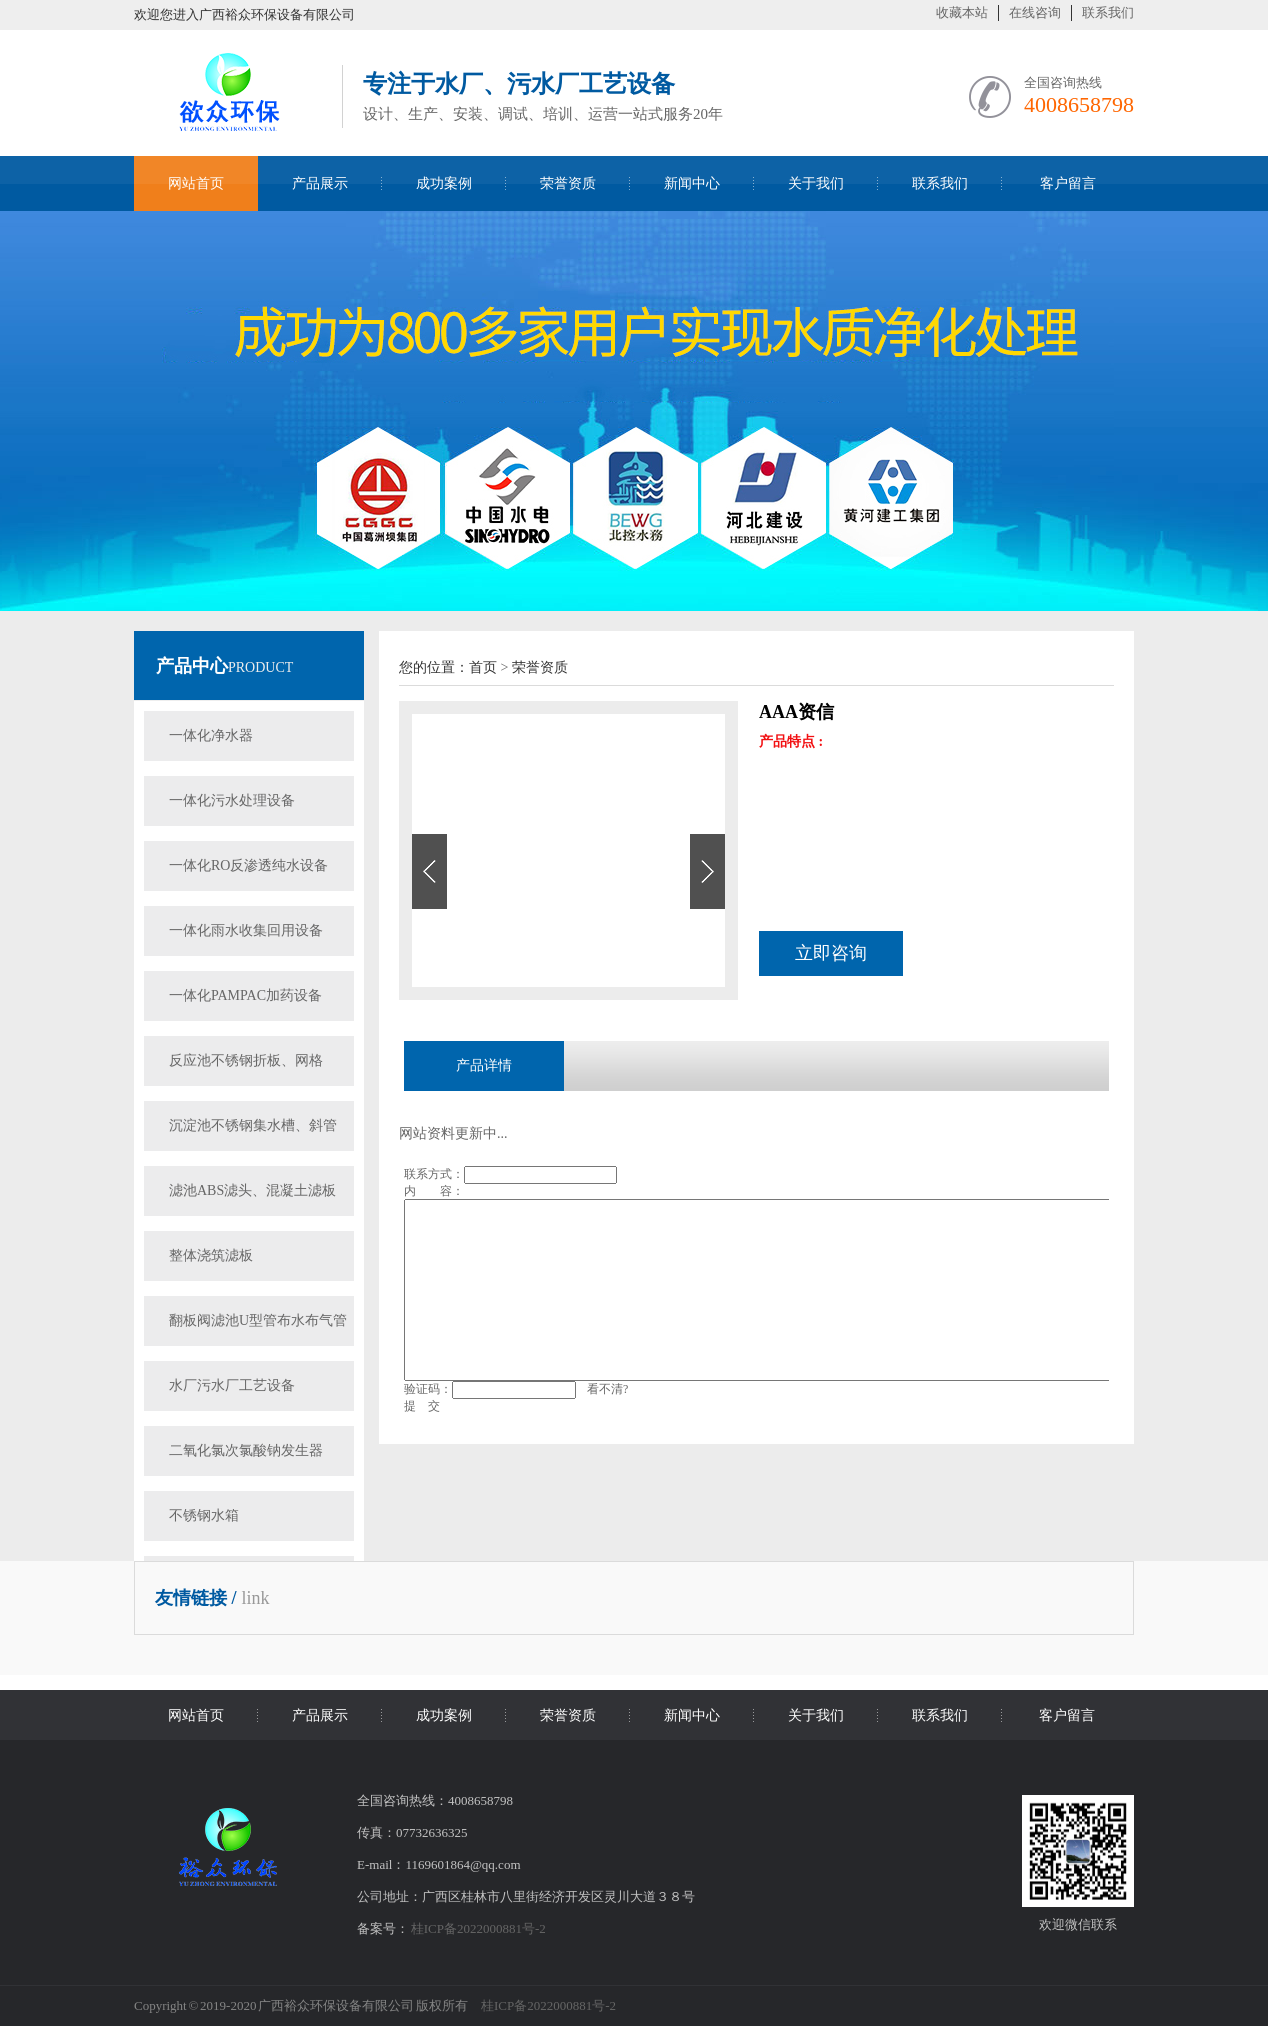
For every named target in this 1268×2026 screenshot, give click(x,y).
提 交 (422, 1406)
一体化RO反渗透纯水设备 (248, 865)
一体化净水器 (211, 735)
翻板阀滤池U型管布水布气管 (258, 1320)
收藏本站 (962, 12)
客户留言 (1068, 183)
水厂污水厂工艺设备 (232, 1385)
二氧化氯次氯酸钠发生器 (246, 1450)
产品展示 (320, 183)
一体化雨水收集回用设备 (246, 930)
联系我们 (1108, 12)
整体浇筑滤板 (211, 1255)
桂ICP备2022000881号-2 (478, 1928)
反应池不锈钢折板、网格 (246, 1060)
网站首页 (196, 183)
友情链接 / (196, 1598)
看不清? (607, 1389)
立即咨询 (831, 953)
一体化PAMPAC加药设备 (245, 995)
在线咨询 (1035, 12)
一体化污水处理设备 (232, 800)
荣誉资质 (568, 183)
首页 (483, 667)
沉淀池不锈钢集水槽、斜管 (253, 1125)
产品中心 (192, 666)
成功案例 (444, 183)
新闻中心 (692, 183)
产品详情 (484, 1065)
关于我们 (816, 183)
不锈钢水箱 (204, 1515)
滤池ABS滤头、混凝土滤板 (252, 1190)
